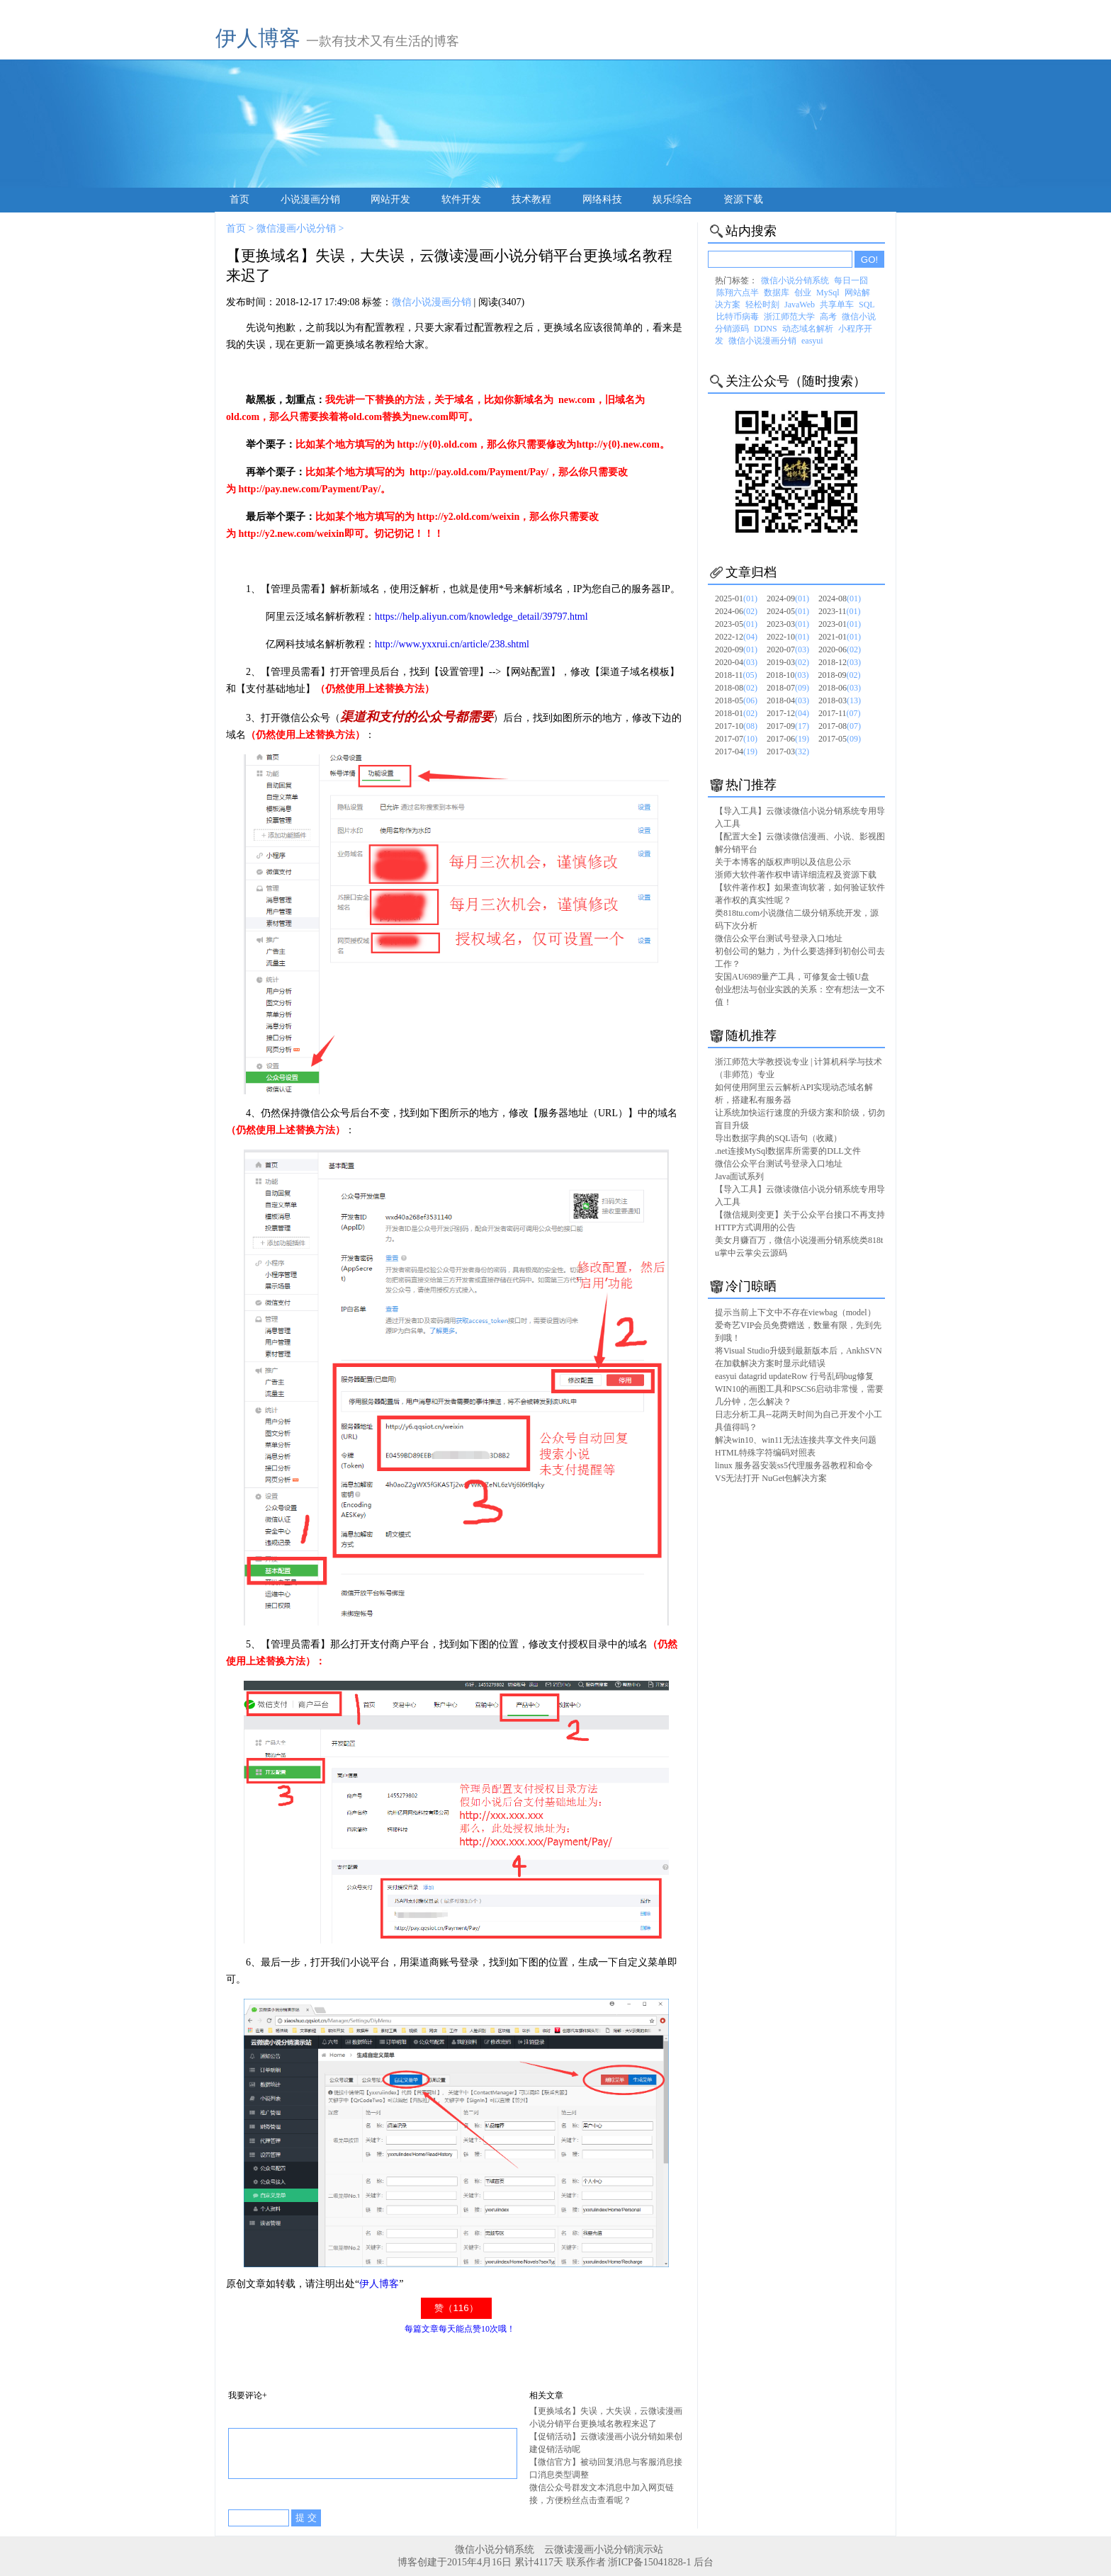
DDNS (765, 329)
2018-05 (736, 700)
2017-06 (788, 739)
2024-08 (839, 598)
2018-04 (788, 700)
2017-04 (736, 751)
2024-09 (788, 598)
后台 (704, 2562)
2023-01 (839, 624)
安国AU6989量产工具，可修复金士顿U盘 (792, 977)
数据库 (776, 292)
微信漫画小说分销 (296, 228)
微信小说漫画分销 (431, 302)
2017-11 (839, 713)
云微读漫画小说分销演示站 (603, 2549)
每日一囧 (851, 280)
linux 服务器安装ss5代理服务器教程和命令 (794, 1465)
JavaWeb (799, 305)
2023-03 (788, 624)
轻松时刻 (762, 305)
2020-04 (736, 662)
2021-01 (839, 637)
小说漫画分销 (310, 199)
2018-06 (839, 688)
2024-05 (788, 611)
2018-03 (839, 700)
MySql (828, 292)
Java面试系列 (739, 1176)
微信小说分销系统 (795, 280)
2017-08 (839, 726)
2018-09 (839, 675)
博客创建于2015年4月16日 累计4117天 (481, 2562)
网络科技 (602, 199)
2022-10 (788, 637)
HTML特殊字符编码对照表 (765, 1453)
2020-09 (736, 649)
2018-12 (839, 662)
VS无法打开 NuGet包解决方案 (771, 1478)
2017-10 (736, 726)
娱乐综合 (672, 199)
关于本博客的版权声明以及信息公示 (783, 862)
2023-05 (736, 624)
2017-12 (788, 713)
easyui (812, 341)
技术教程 (531, 199)
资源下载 (743, 199)
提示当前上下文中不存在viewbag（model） (795, 1312)
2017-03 (788, 751)
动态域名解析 (807, 329)
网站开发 (390, 199)
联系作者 (586, 2562)
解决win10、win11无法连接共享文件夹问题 (795, 1440)
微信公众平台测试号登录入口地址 (778, 938)
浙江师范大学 (789, 317)
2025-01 (736, 598)
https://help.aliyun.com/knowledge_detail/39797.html (481, 616)
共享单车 (837, 305)
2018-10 (788, 675)
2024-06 (736, 611)
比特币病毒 (737, 317)
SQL (867, 305)
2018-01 (736, 713)
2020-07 (788, 649)
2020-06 (839, 649)
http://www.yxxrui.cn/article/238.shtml (452, 644)
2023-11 (839, 611)
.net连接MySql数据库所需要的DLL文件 (788, 1151)
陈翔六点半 (737, 292)
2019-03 (788, 662)
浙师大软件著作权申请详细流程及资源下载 (795, 875)
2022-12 (736, 637)
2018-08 (736, 688)
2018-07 (788, 688)
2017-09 (788, 726)
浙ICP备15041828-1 (649, 2562)
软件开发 (461, 199)
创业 (802, 292)
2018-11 (736, 675)
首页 (239, 199)
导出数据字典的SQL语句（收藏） (778, 1138)
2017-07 (736, 739)
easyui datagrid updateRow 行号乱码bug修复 (794, 1376)
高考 (828, 317)
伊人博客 (257, 38)
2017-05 (839, 739)
